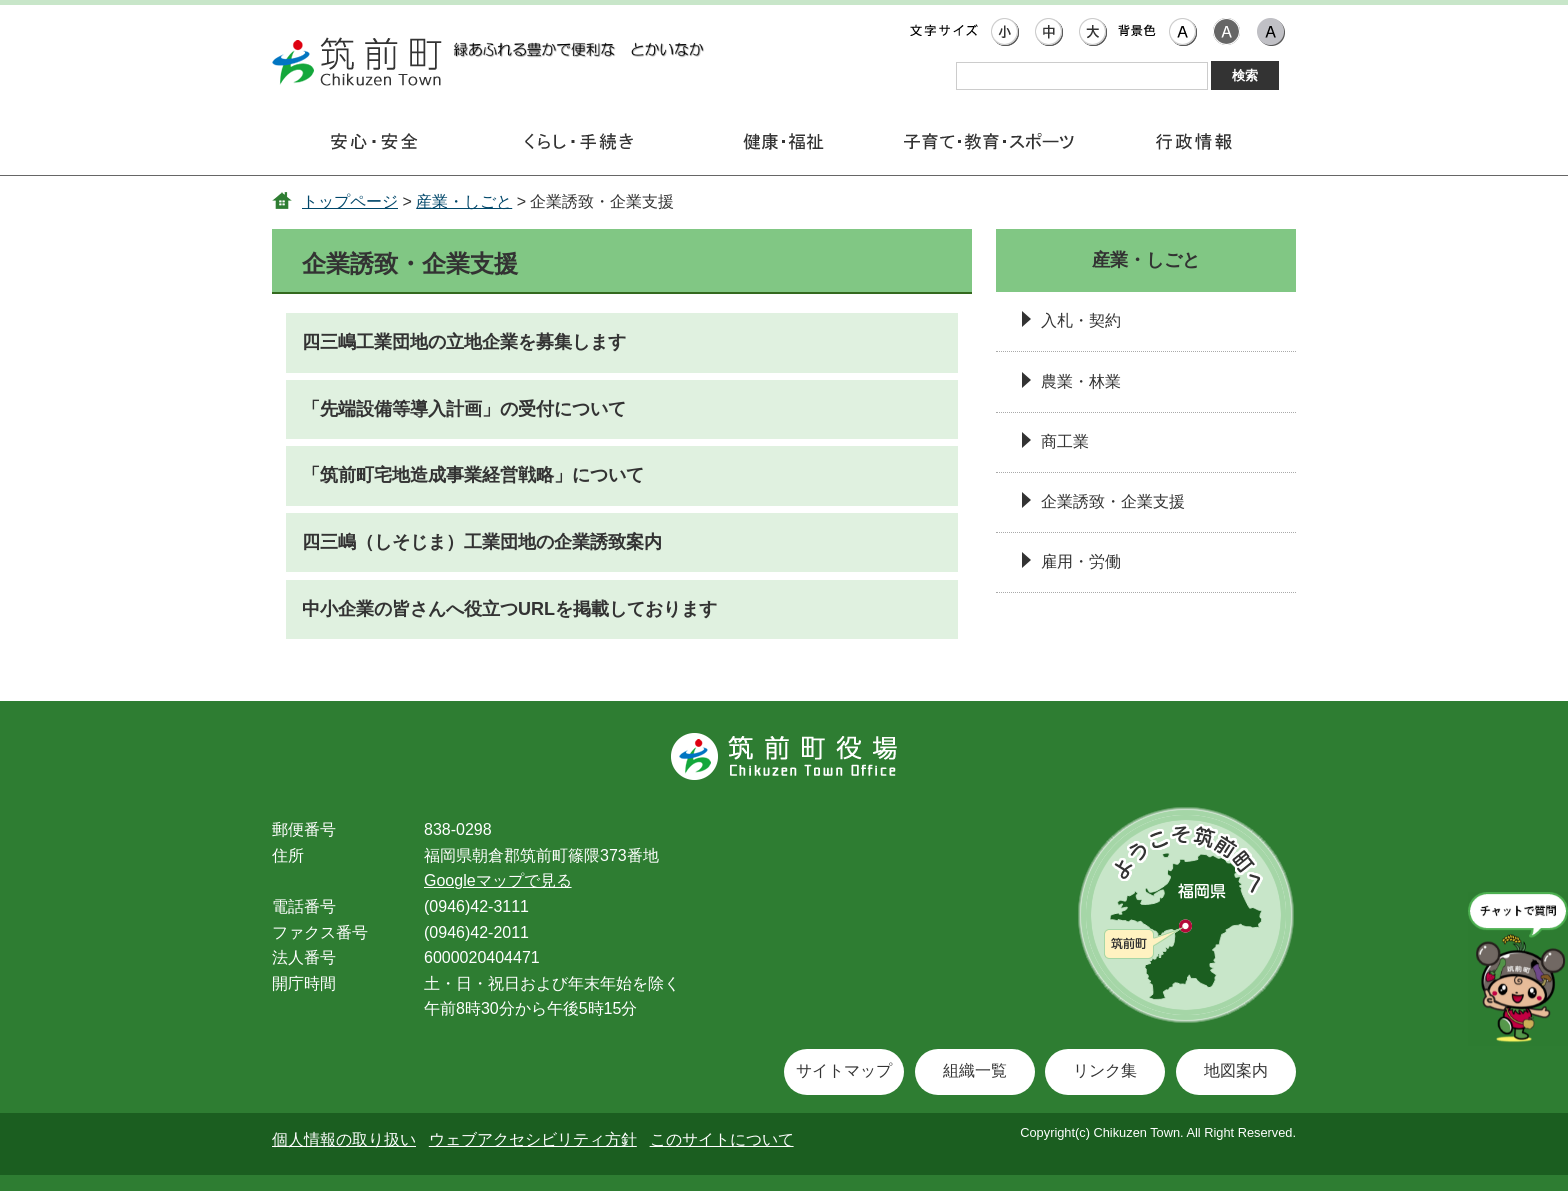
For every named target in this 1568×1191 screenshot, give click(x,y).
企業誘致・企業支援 (1113, 501)
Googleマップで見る (498, 880)
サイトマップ (844, 1070)
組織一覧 (975, 1070)
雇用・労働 (1081, 561)
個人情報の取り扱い (344, 1139)
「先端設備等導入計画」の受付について (464, 409)
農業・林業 (1081, 381)
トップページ (350, 201)
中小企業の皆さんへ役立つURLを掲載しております (509, 609)
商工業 (1065, 441)
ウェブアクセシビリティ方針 (533, 1139)
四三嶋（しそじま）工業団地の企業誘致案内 (482, 542)
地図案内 (1236, 1070)
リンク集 (1105, 1070)
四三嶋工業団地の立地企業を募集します (464, 342)
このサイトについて (722, 1139)
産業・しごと (464, 201)
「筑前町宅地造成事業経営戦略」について (473, 475)
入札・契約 (1081, 320)
